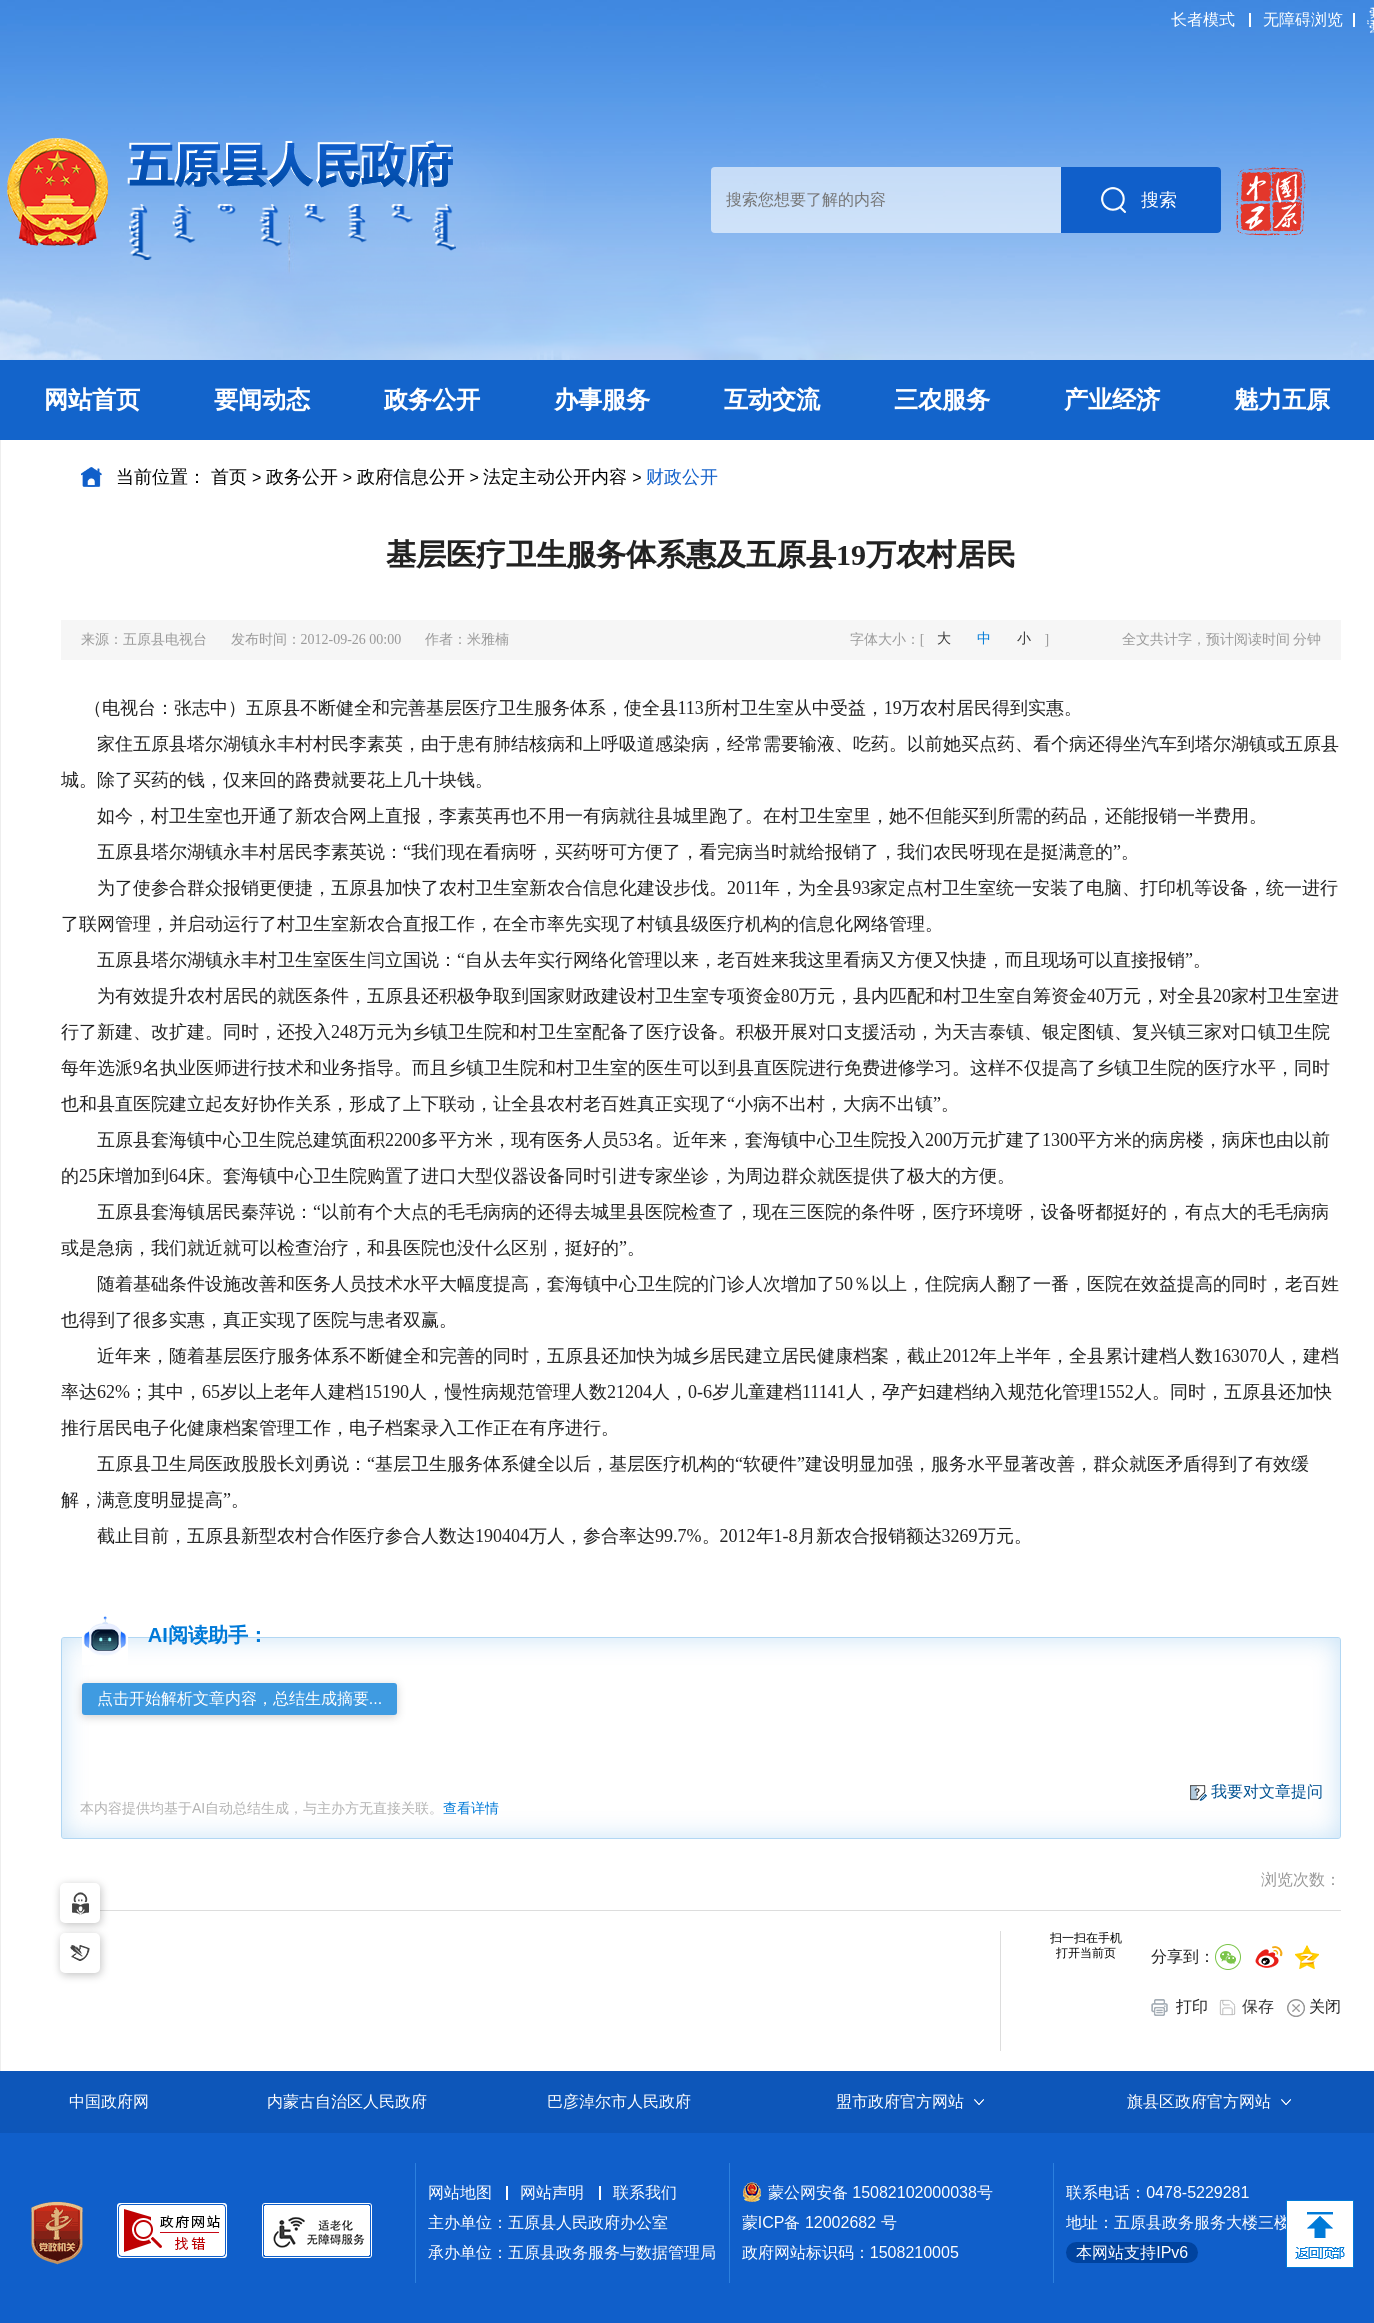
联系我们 (645, 2192)
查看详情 (471, 1808)
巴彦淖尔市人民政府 (619, 2101)
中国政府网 (109, 2101)
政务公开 (302, 477)
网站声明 (552, 2192)
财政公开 (682, 477)
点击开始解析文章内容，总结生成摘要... (239, 1698)
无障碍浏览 (1303, 19)
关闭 (1314, 2007)
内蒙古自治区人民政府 (347, 2101)
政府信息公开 (411, 477)
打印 (1179, 2007)
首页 (229, 477)
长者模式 (1203, 19)
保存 (1258, 2006)
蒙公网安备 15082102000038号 (867, 2192)
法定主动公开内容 (555, 477)
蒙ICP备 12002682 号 (819, 2222)
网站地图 (460, 2192)
